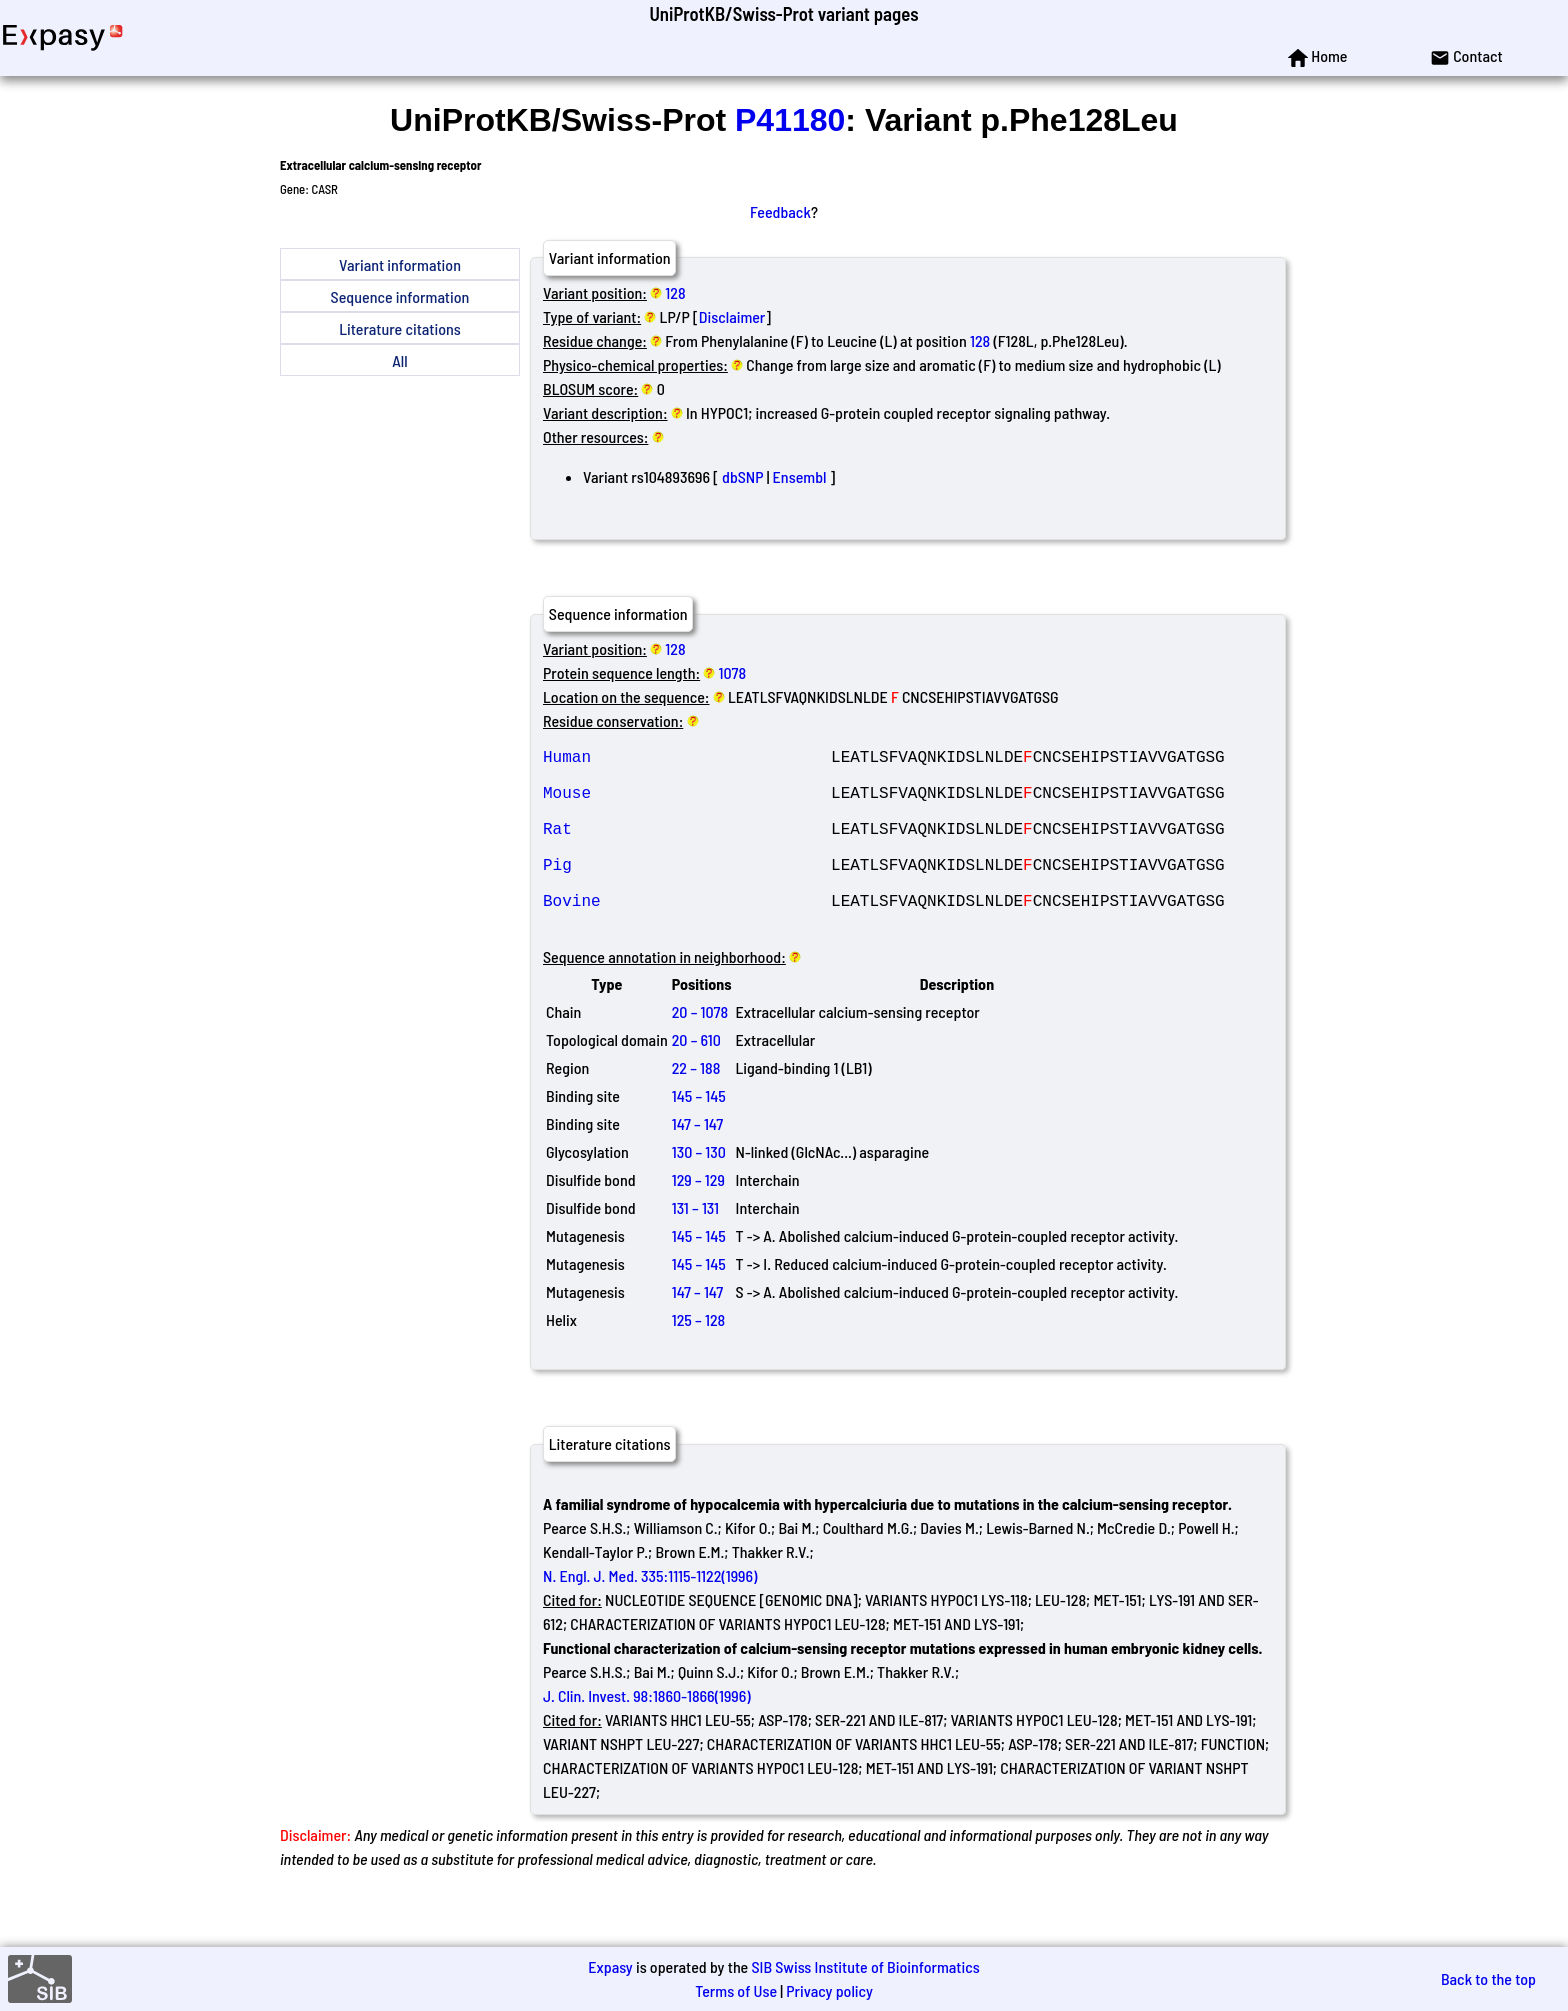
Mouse (687, 804)
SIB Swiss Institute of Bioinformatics (865, 1966)
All (399, 360)
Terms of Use (736, 1990)
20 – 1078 (700, 1051)
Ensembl (800, 476)
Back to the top (1488, 1978)
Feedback (780, 211)
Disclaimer (732, 316)
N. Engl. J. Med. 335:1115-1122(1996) (650, 1615)
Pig (687, 892)
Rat (687, 848)
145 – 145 (699, 1135)
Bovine (687, 936)
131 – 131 (695, 1247)
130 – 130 (699, 1191)
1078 (733, 672)
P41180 (790, 120)
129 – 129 (698, 1219)
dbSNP (742, 476)
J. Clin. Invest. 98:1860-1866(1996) (647, 1735)
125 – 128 (699, 1359)
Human (687, 760)
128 (675, 292)
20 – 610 (696, 1079)
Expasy (610, 1966)
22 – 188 (696, 1107)
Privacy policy (829, 1990)
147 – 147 (697, 1163)
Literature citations (400, 328)
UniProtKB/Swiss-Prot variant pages (783, 13)
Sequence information (400, 296)
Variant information (400, 264)
